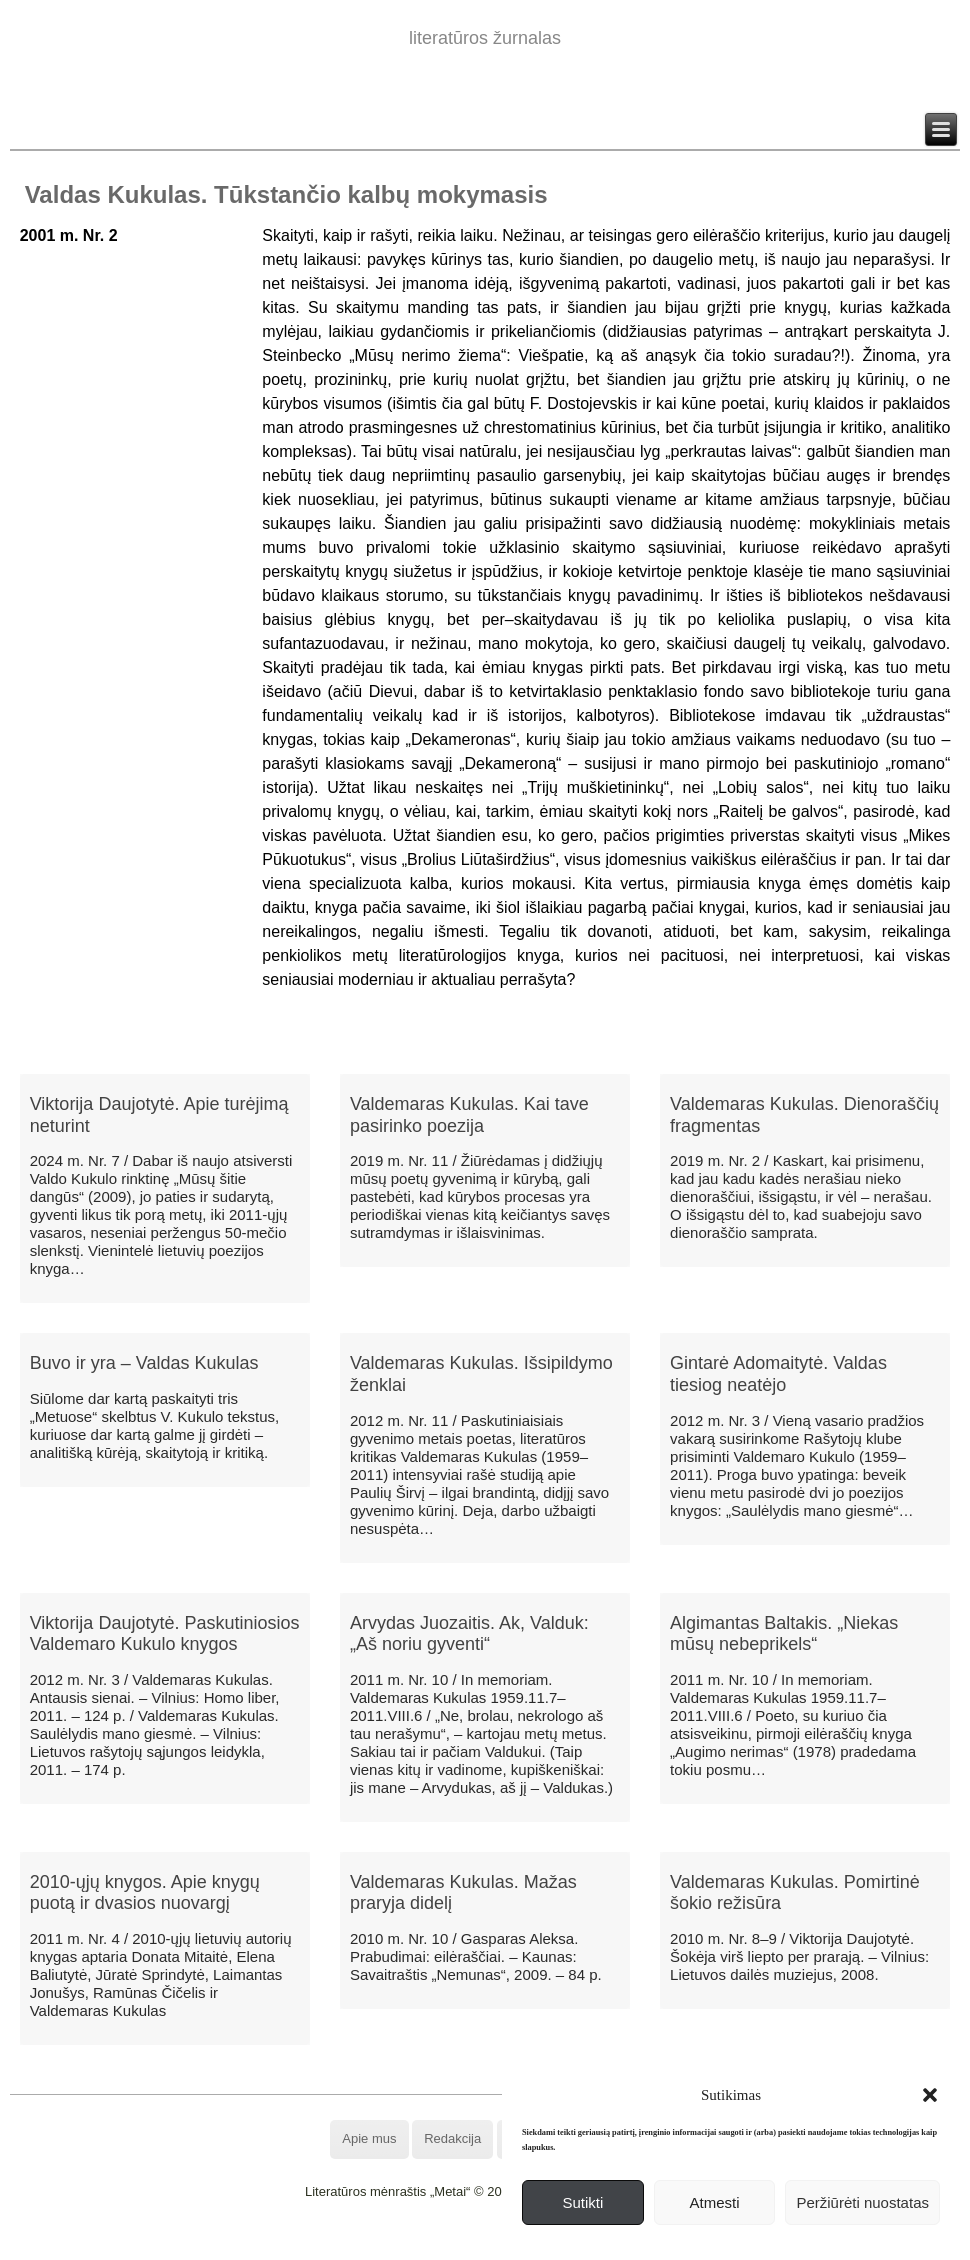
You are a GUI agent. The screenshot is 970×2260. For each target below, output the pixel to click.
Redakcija (452, 2138)
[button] (930, 2095)
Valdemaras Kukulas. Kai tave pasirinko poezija (469, 1115)
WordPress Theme (499, 2244)
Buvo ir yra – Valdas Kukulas (144, 1363)
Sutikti (582, 2202)
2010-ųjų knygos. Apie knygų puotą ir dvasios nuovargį (145, 1893)
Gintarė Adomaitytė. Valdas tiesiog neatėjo (778, 1374)
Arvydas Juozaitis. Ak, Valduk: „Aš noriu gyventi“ (469, 1634)
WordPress (410, 2244)
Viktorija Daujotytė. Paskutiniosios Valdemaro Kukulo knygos (165, 1634)
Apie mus (369, 2138)
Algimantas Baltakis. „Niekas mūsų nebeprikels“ (784, 1634)
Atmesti (715, 2202)
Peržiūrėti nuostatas (862, 2202)
